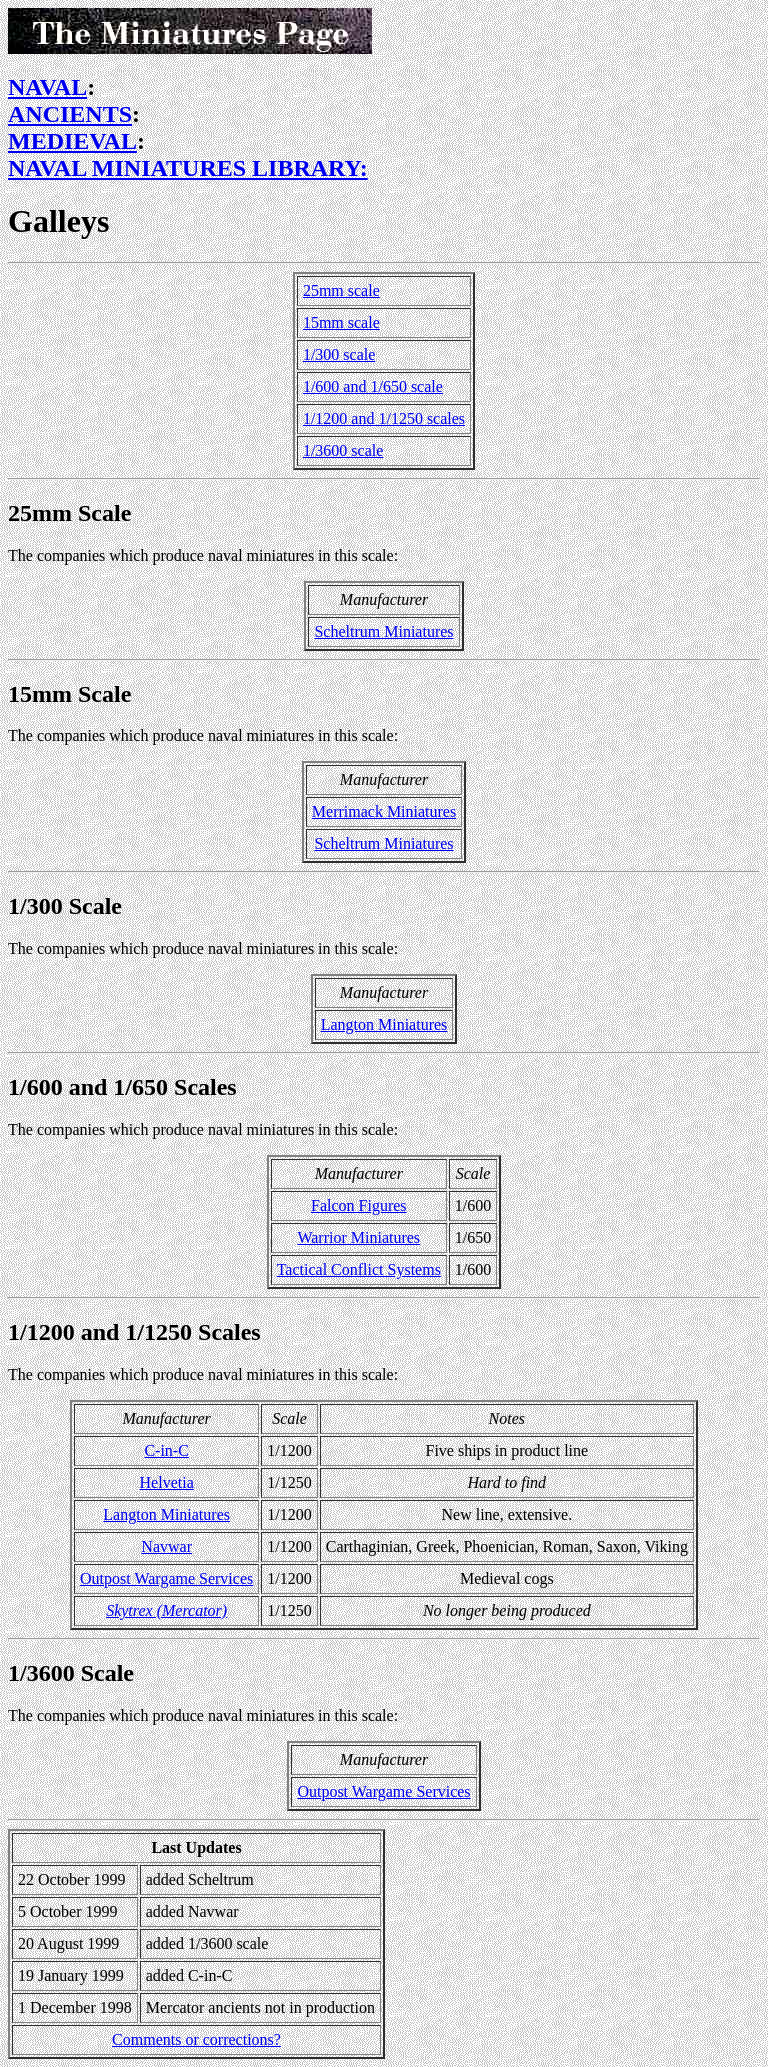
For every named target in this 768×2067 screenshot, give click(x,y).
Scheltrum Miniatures (383, 631)
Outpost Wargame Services (166, 1578)
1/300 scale (339, 354)
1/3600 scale (343, 450)
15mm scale (341, 322)
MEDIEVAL (72, 141)
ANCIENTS (70, 114)
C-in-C (166, 1450)
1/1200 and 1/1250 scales (384, 418)
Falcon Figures (359, 1205)
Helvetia (167, 1482)
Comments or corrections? (196, 2039)
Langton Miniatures (384, 1024)
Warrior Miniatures (358, 1237)
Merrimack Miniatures (384, 811)
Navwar (166, 1546)
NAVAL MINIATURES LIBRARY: (188, 168)
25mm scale (341, 290)
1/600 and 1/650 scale (373, 386)
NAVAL (47, 87)
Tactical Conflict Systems (359, 1269)
